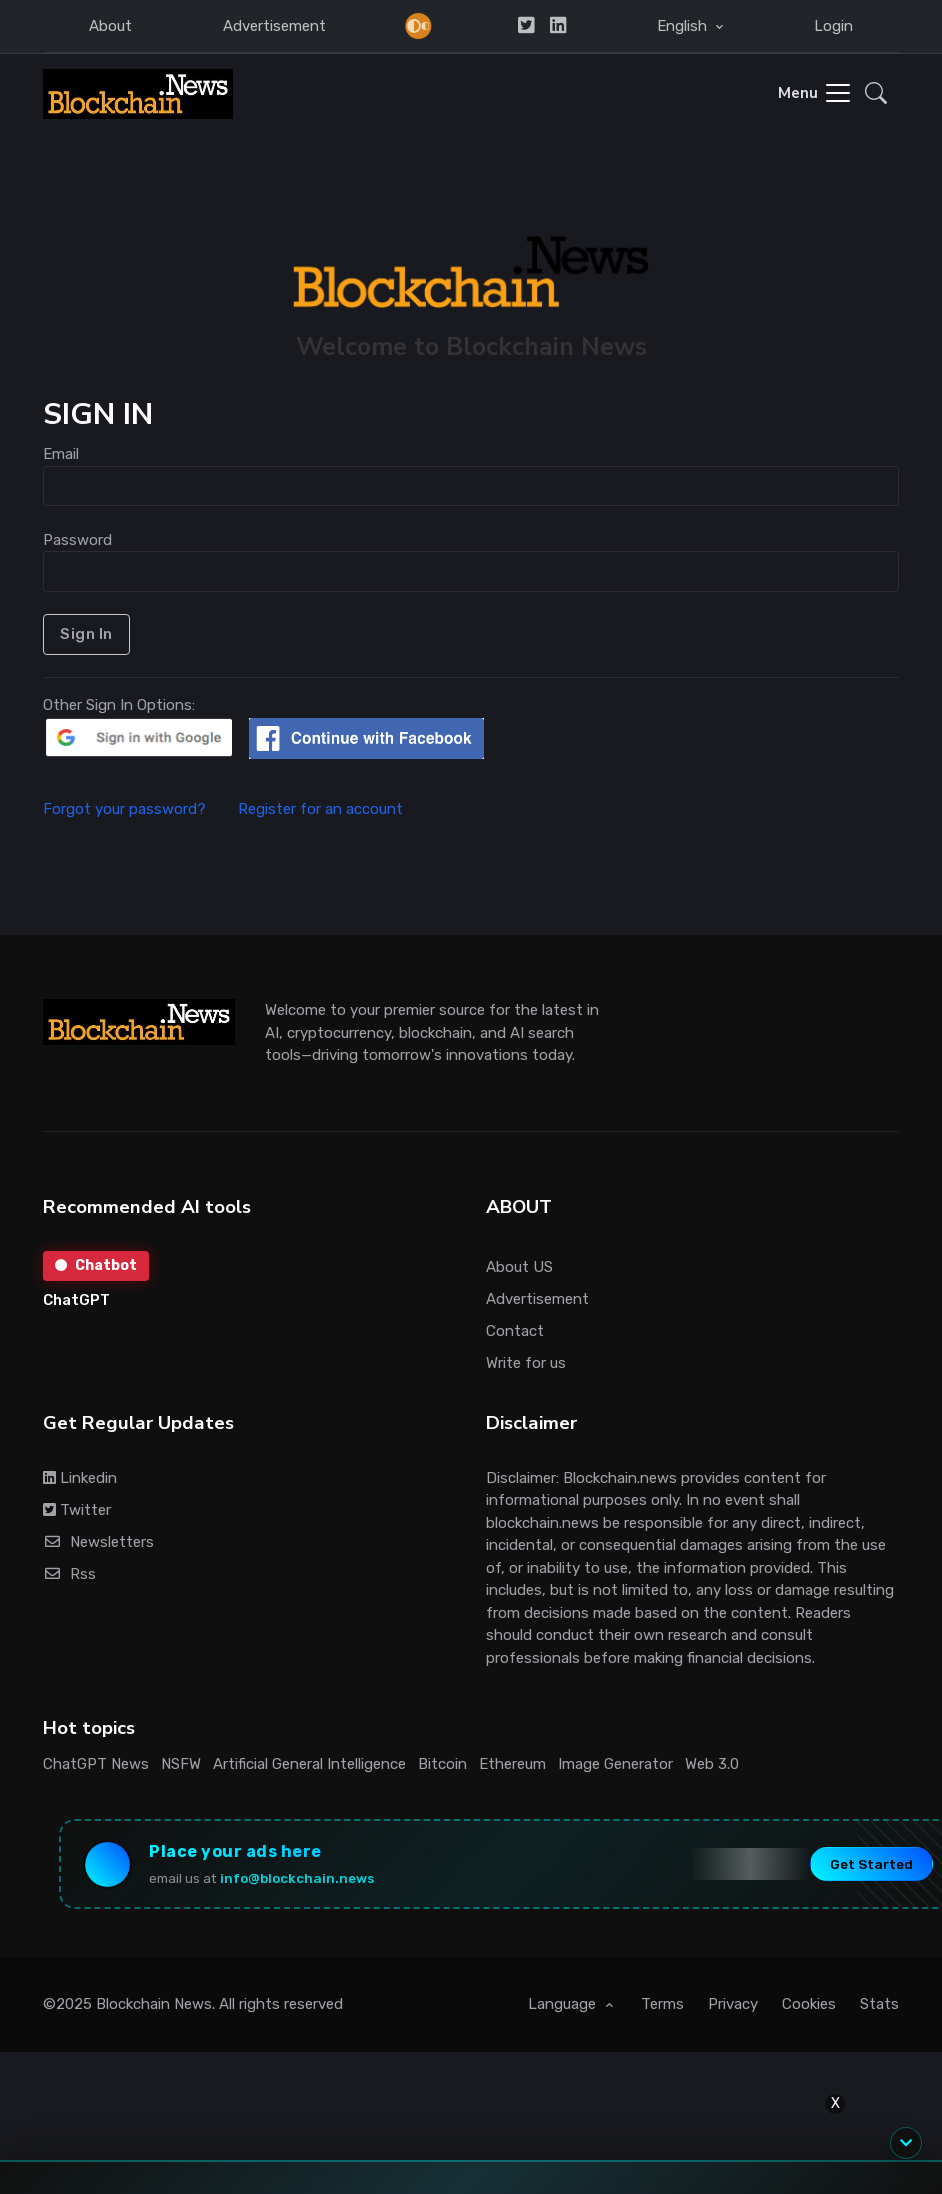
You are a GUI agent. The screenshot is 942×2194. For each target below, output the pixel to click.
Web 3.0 (712, 1764)
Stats (879, 2004)
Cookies (809, 2004)
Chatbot (96, 1265)
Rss (69, 1574)
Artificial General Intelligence (309, 1764)
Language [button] (564, 2004)
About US (519, 1267)
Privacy (733, 2004)
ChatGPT (76, 1300)
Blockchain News (154, 2004)
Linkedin (80, 1478)
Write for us (526, 1363)
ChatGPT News (96, 1764)
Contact (515, 1331)
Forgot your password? (138, 809)
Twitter (77, 1510)
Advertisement (274, 26)
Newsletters (98, 1542)
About (110, 26)
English (684, 26)
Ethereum (512, 1764)
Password (77, 540)
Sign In (86, 634)
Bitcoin (442, 1764)
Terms (662, 2004)
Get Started (871, 1864)
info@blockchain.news (297, 1878)
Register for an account (320, 809)
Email (61, 454)
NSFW (181, 1764)
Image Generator (615, 1764)
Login (833, 26)
